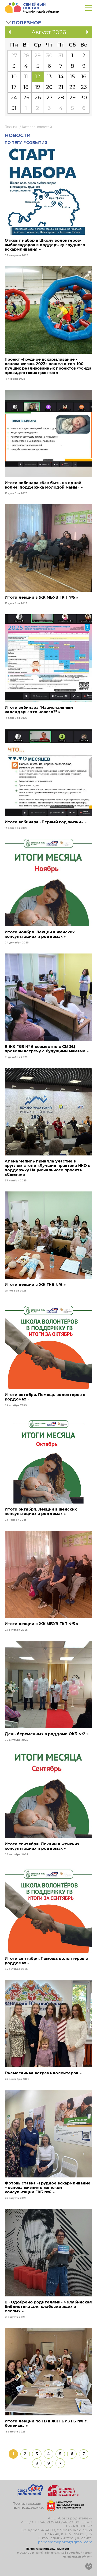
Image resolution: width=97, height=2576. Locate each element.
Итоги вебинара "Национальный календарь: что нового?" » (39, 709)
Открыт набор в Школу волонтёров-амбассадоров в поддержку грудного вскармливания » (45, 245)
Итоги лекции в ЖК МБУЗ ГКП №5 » (41, 597)
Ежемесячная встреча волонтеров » (43, 2073)
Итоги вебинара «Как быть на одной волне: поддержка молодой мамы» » (44, 485)
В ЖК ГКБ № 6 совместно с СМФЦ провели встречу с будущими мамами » (47, 1048)
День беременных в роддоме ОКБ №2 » (47, 1734)
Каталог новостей (37, 127)
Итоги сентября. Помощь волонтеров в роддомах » (46, 1960)
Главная (11, 127)
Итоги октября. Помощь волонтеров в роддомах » (45, 1396)
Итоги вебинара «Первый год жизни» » (45, 822)
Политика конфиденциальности (47, 2548)
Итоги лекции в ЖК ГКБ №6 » (35, 1284)
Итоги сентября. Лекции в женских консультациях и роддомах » (42, 1846)
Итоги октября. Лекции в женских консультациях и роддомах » (41, 1511)
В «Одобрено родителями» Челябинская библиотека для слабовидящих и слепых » (48, 2306)
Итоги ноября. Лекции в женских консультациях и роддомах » (40, 934)
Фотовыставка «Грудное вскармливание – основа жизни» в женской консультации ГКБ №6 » (47, 2187)
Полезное (26, 22)
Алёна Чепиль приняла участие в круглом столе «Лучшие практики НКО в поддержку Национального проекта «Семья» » (47, 1168)
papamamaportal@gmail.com (65, 2542)
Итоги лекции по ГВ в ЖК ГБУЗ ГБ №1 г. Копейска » (46, 2423)
